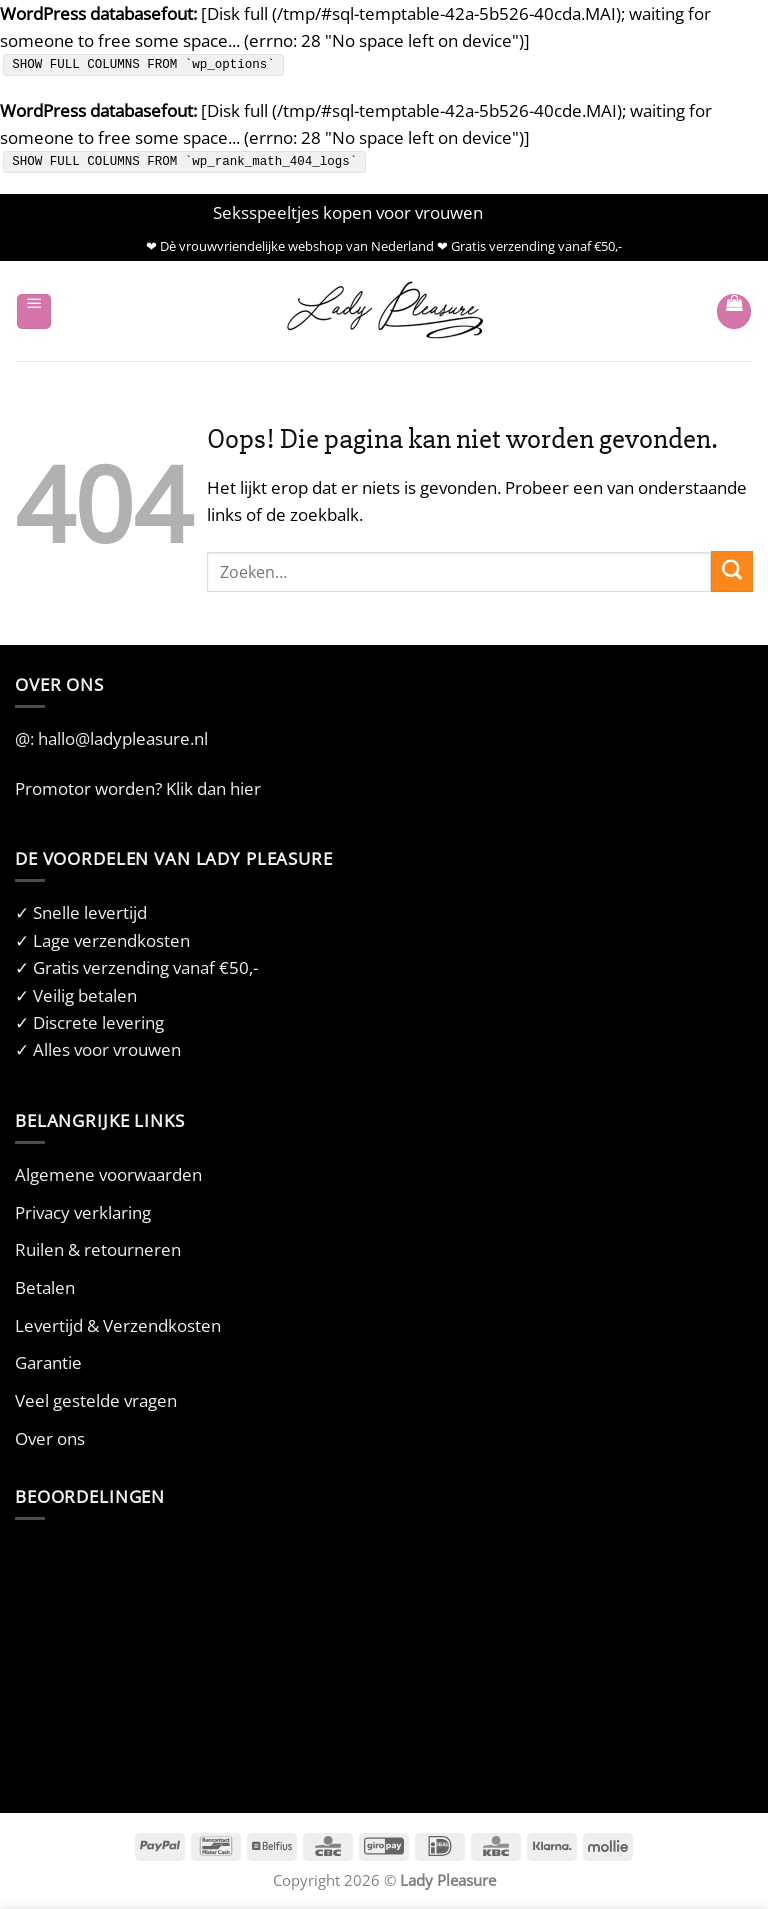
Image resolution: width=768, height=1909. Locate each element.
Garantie (48, 1362)
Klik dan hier (213, 788)
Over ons (50, 1438)
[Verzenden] (732, 572)
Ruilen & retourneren (98, 1249)
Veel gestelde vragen (96, 1400)
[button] (34, 311)
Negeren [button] (521, 212)
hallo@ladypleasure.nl (123, 738)
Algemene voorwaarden (108, 1174)
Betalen (45, 1287)
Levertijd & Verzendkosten (118, 1325)
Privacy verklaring (83, 1212)
